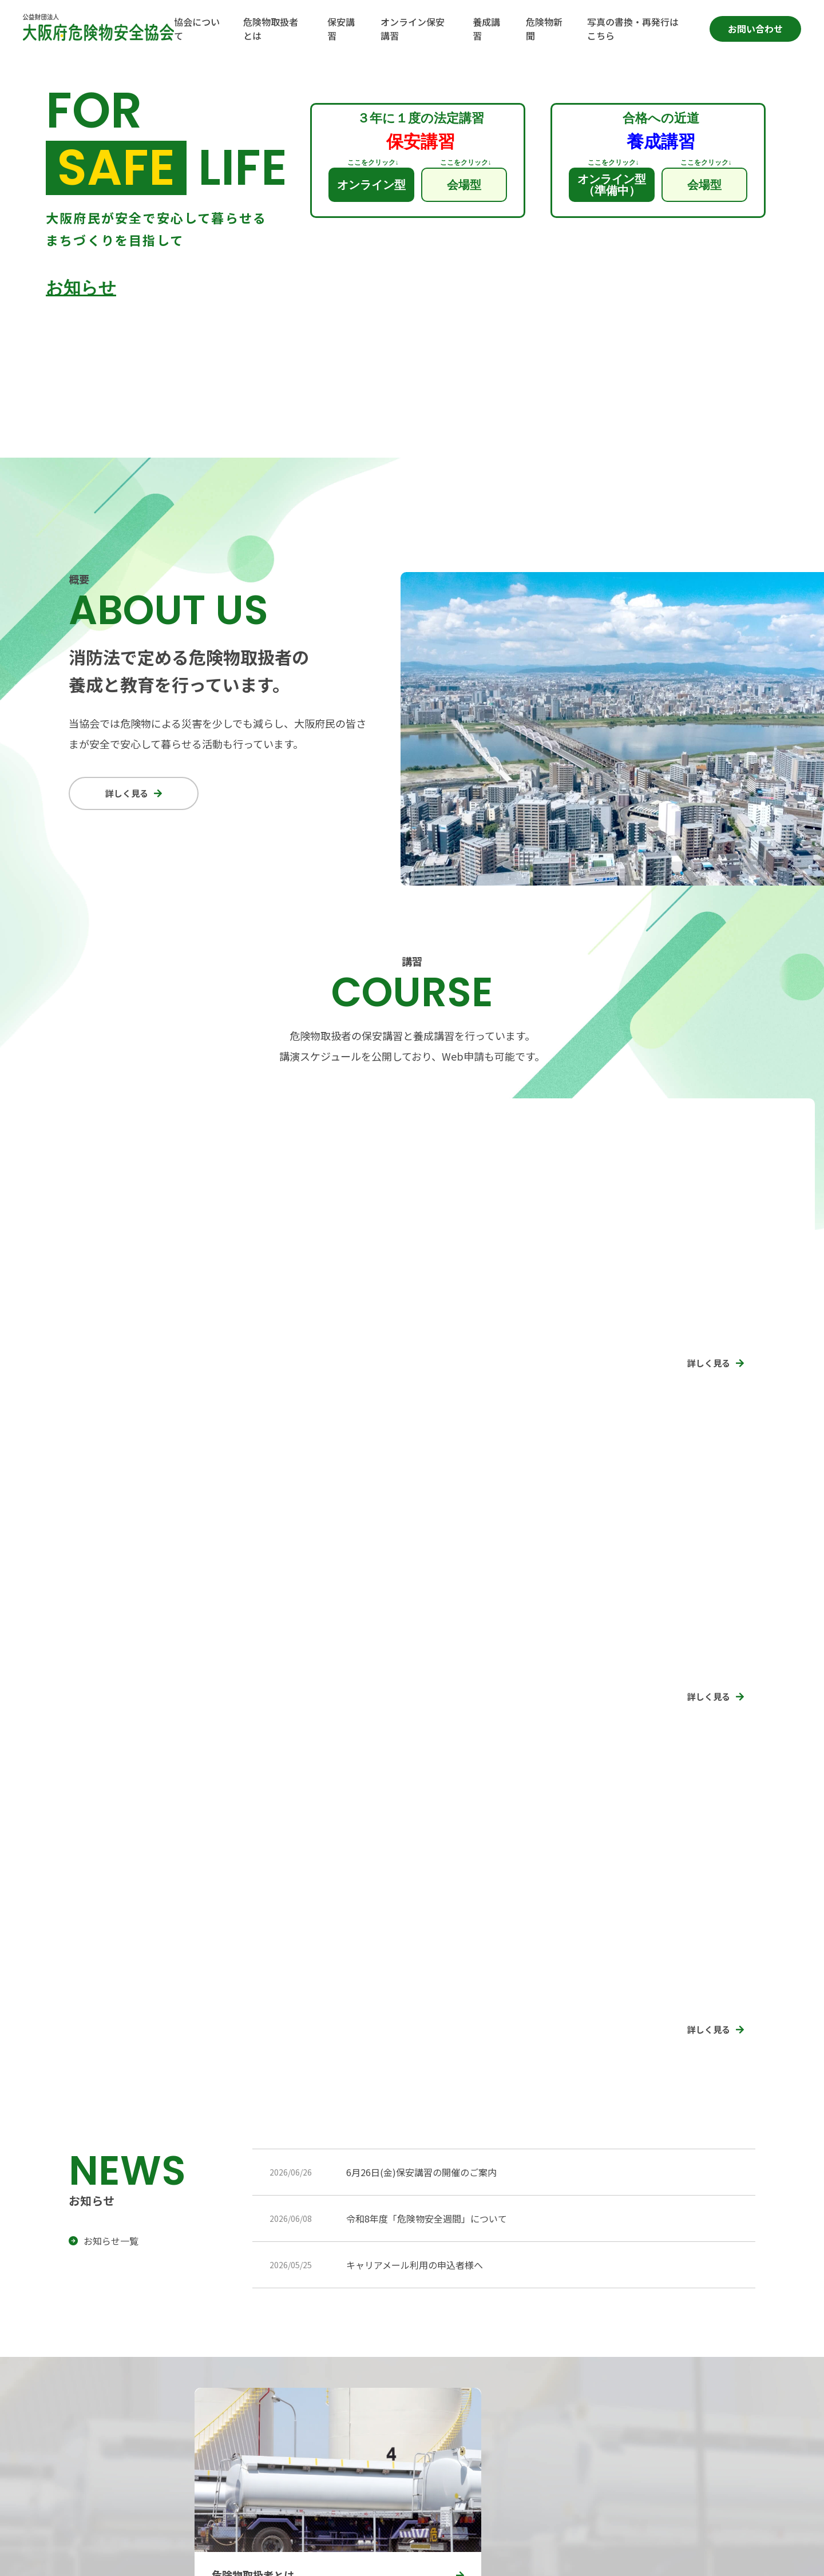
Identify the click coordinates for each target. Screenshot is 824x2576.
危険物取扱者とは (480, 2398)
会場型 (464, 185)
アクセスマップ (106, 2440)
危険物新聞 (684, 2398)
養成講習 (587, 2398)
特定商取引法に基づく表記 (210, 2557)
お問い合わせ (755, 28)
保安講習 (587, 2370)
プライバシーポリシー (106, 2557)
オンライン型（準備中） (611, 185)
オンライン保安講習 (701, 2370)
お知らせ (81, 288)
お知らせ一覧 (111, 1928)
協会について (472, 2370)
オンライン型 (371, 185)
